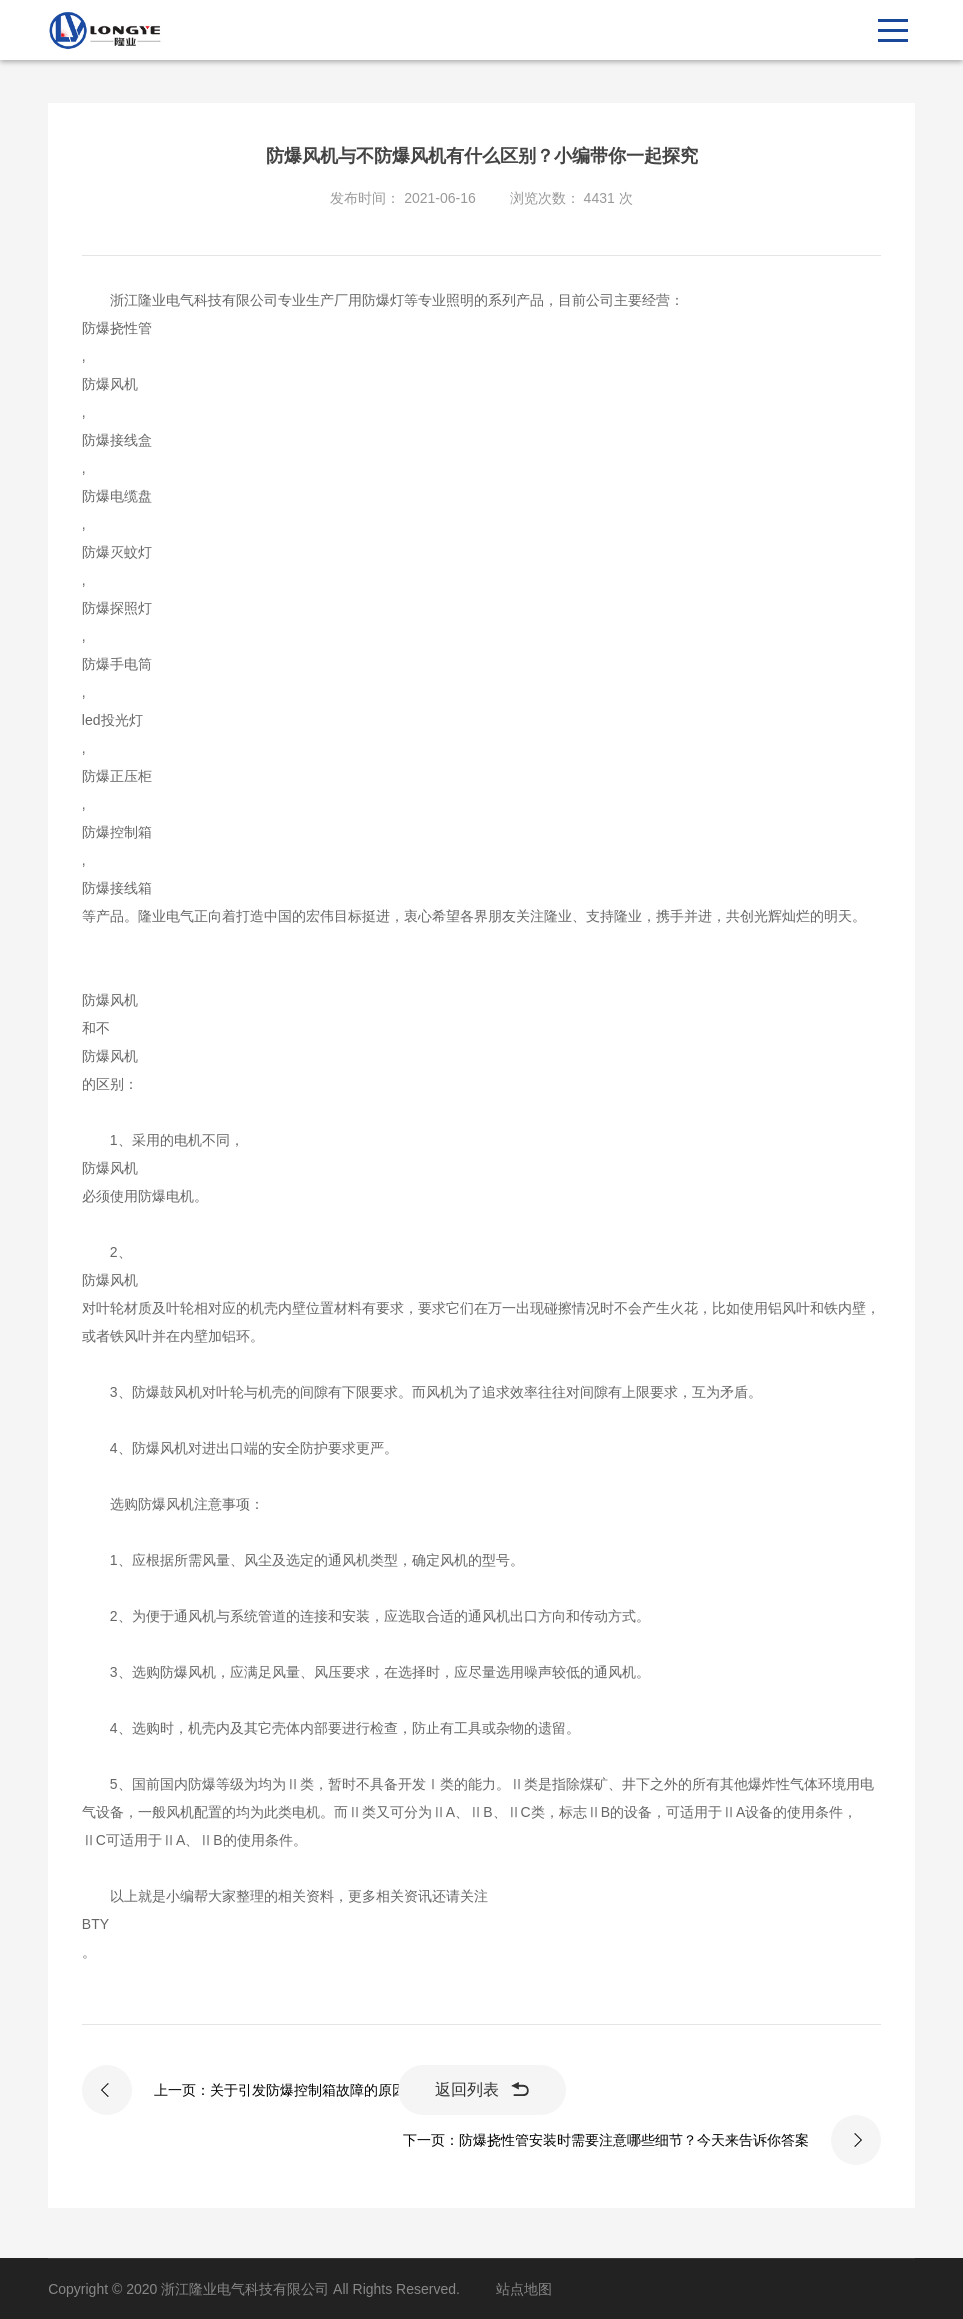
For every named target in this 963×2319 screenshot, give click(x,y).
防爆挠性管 (117, 328)
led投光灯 (112, 720)
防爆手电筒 (117, 664)
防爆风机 (110, 384)
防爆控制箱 (117, 832)
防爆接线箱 (117, 888)
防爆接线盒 (117, 440)
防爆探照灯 (117, 608)
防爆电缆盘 (117, 496)
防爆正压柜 (117, 776)
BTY (95, 1924)
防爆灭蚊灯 (117, 552)
